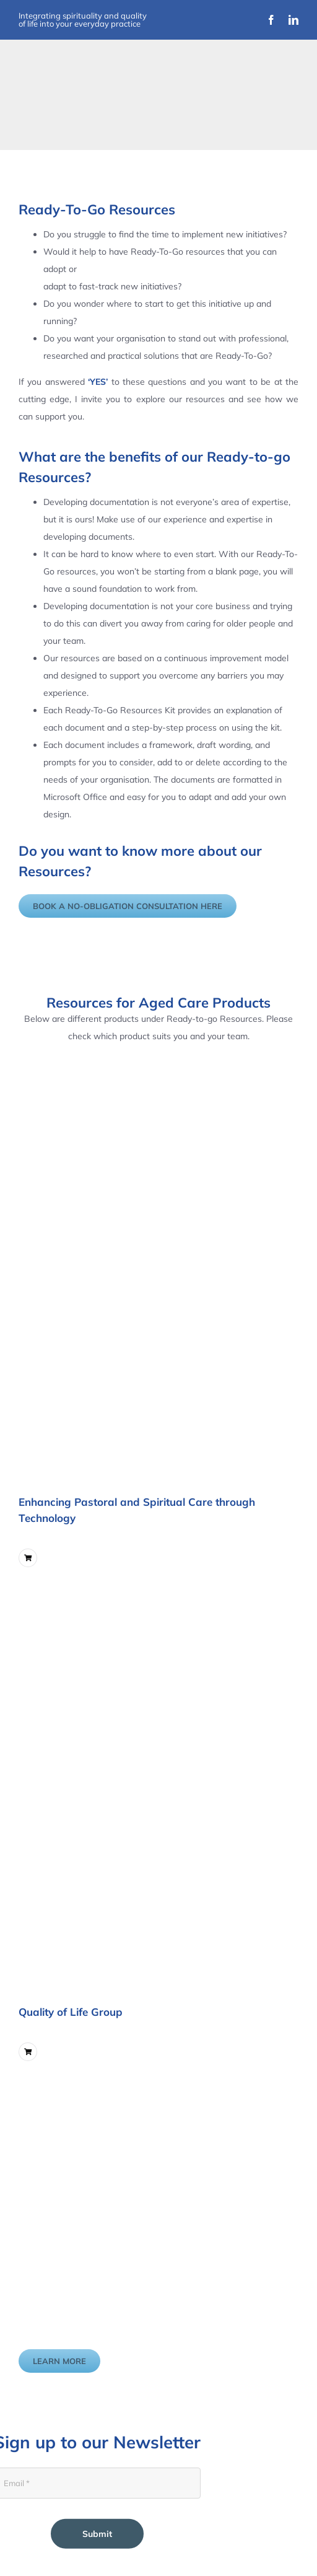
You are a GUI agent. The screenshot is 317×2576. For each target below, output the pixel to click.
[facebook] (271, 20)
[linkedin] (293, 20)
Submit (97, 2533)
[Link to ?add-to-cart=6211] (28, 2051)
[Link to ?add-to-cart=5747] (28, 1558)
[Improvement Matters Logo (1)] (86, 101)
